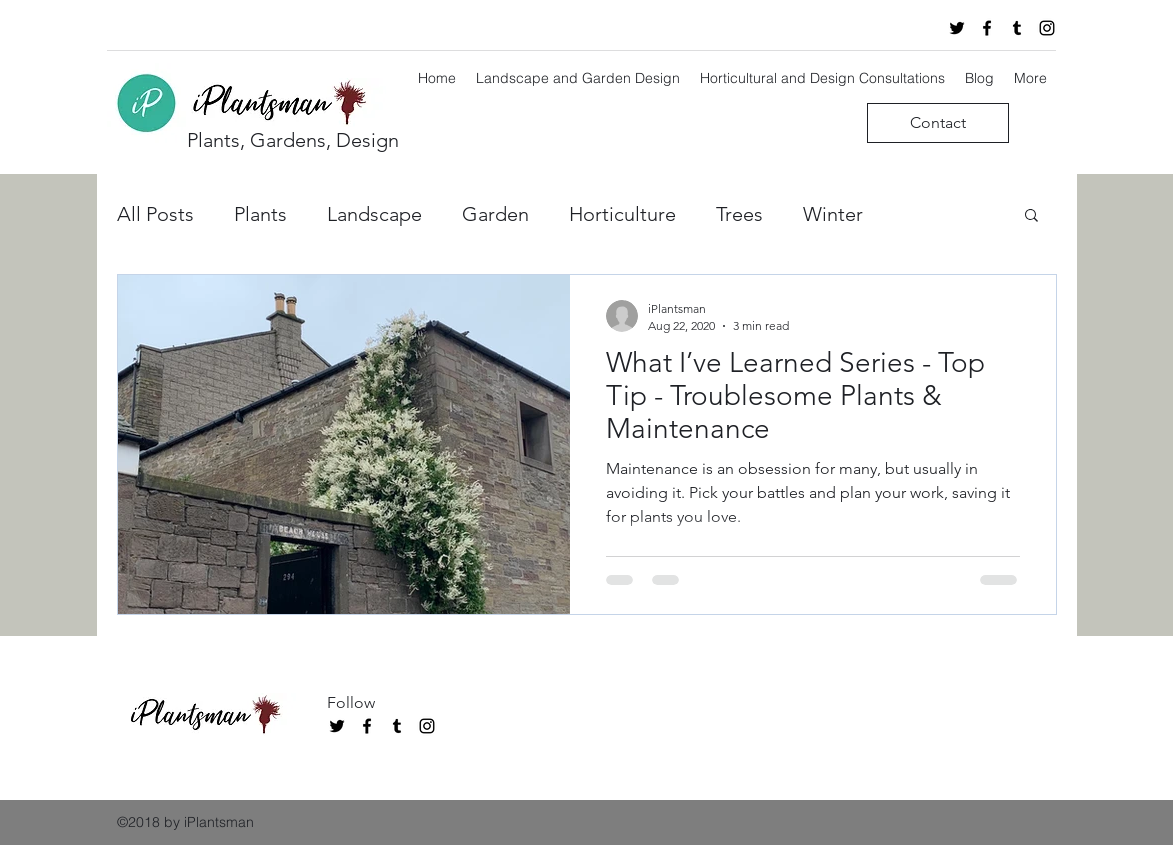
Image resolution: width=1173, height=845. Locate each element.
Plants (260, 214)
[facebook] (987, 28)
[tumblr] (1017, 28)
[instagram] (1047, 28)
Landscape (374, 214)
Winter (833, 214)
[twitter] (957, 28)
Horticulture (622, 214)
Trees (739, 214)
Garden (495, 214)
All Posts (155, 214)
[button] (1031, 216)
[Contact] (938, 123)
